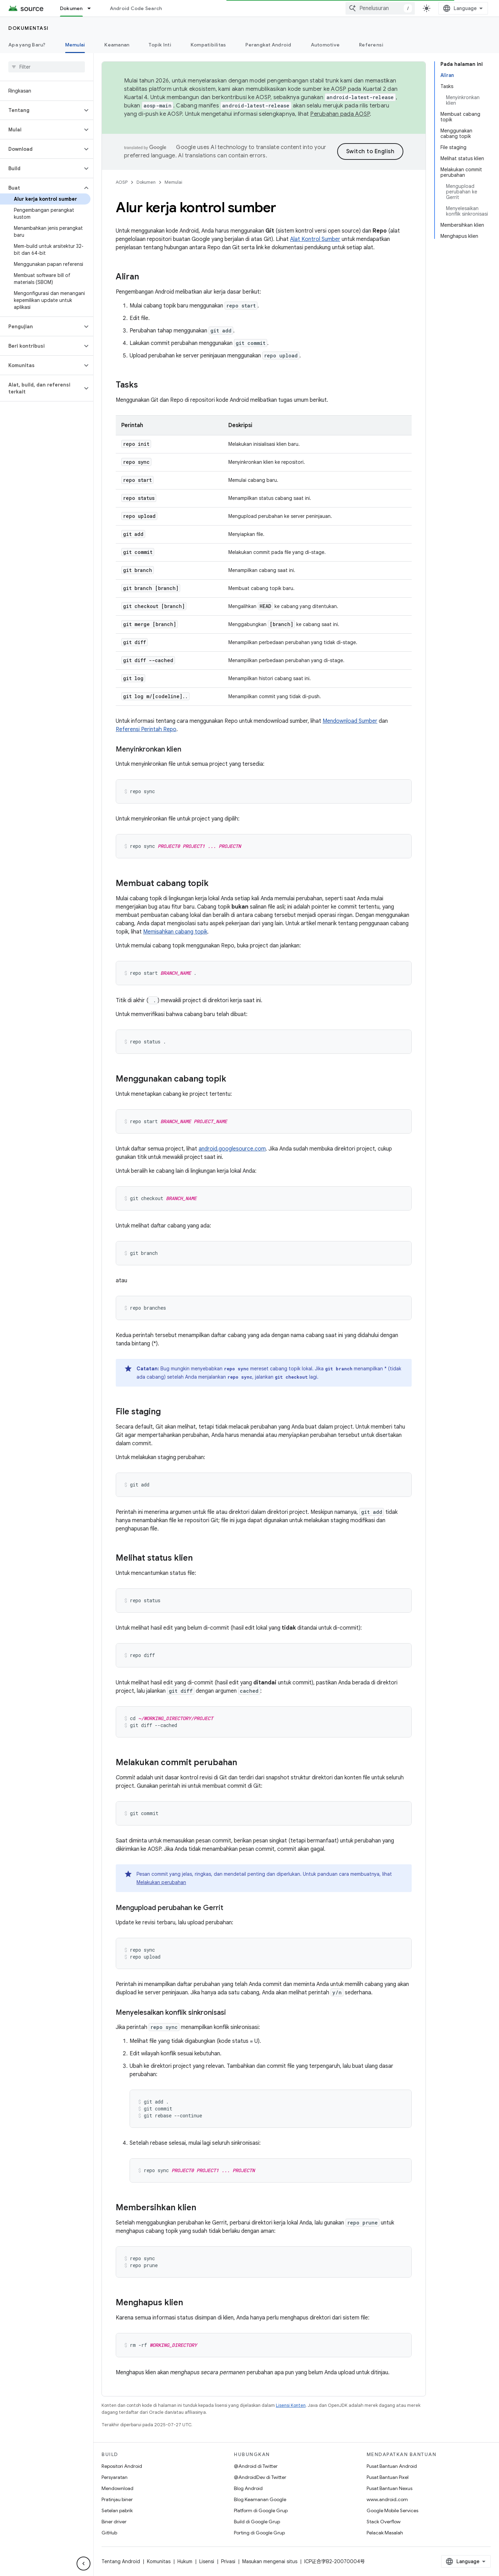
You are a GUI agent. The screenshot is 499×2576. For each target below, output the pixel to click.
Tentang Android (121, 2561)
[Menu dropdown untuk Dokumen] (92, 8)
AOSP (122, 182)
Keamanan (116, 45)
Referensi (371, 45)
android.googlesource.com (232, 1148)
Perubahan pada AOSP (340, 114)
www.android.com (387, 2499)
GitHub (109, 2533)
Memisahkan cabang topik (175, 931)
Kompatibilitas (208, 45)
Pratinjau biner (117, 2499)
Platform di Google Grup (261, 2510)
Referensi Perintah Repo (146, 729)
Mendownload (117, 2488)
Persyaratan (115, 2477)
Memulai (173, 182)
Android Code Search (136, 8)
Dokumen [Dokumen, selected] (71, 8)
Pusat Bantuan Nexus (389, 2488)
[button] (41, 110)
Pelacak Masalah (385, 2533)
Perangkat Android (268, 45)
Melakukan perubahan (161, 1882)
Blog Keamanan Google (260, 2499)
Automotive (325, 45)
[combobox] (380, 8)
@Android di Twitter (256, 2466)
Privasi (228, 2561)
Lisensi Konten (291, 2405)
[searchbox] (46, 66)
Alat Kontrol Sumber (315, 239)
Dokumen (146, 182)
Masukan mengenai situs (269, 2561)
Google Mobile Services (392, 2510)
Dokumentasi (28, 28)
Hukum (184, 2561)
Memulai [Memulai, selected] (75, 45)
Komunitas (158, 2561)
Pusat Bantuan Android (392, 2466)
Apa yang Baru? (27, 45)
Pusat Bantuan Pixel (388, 2477)
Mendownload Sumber (350, 721)
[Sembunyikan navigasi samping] (83, 2563)
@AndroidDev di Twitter (260, 2477)
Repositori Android (122, 2466)
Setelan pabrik (117, 2510)
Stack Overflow (384, 2521)
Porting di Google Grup (259, 2533)
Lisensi (206, 2561)
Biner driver (114, 2521)
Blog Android (248, 2488)
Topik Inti (160, 45)
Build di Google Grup (257, 2521)
